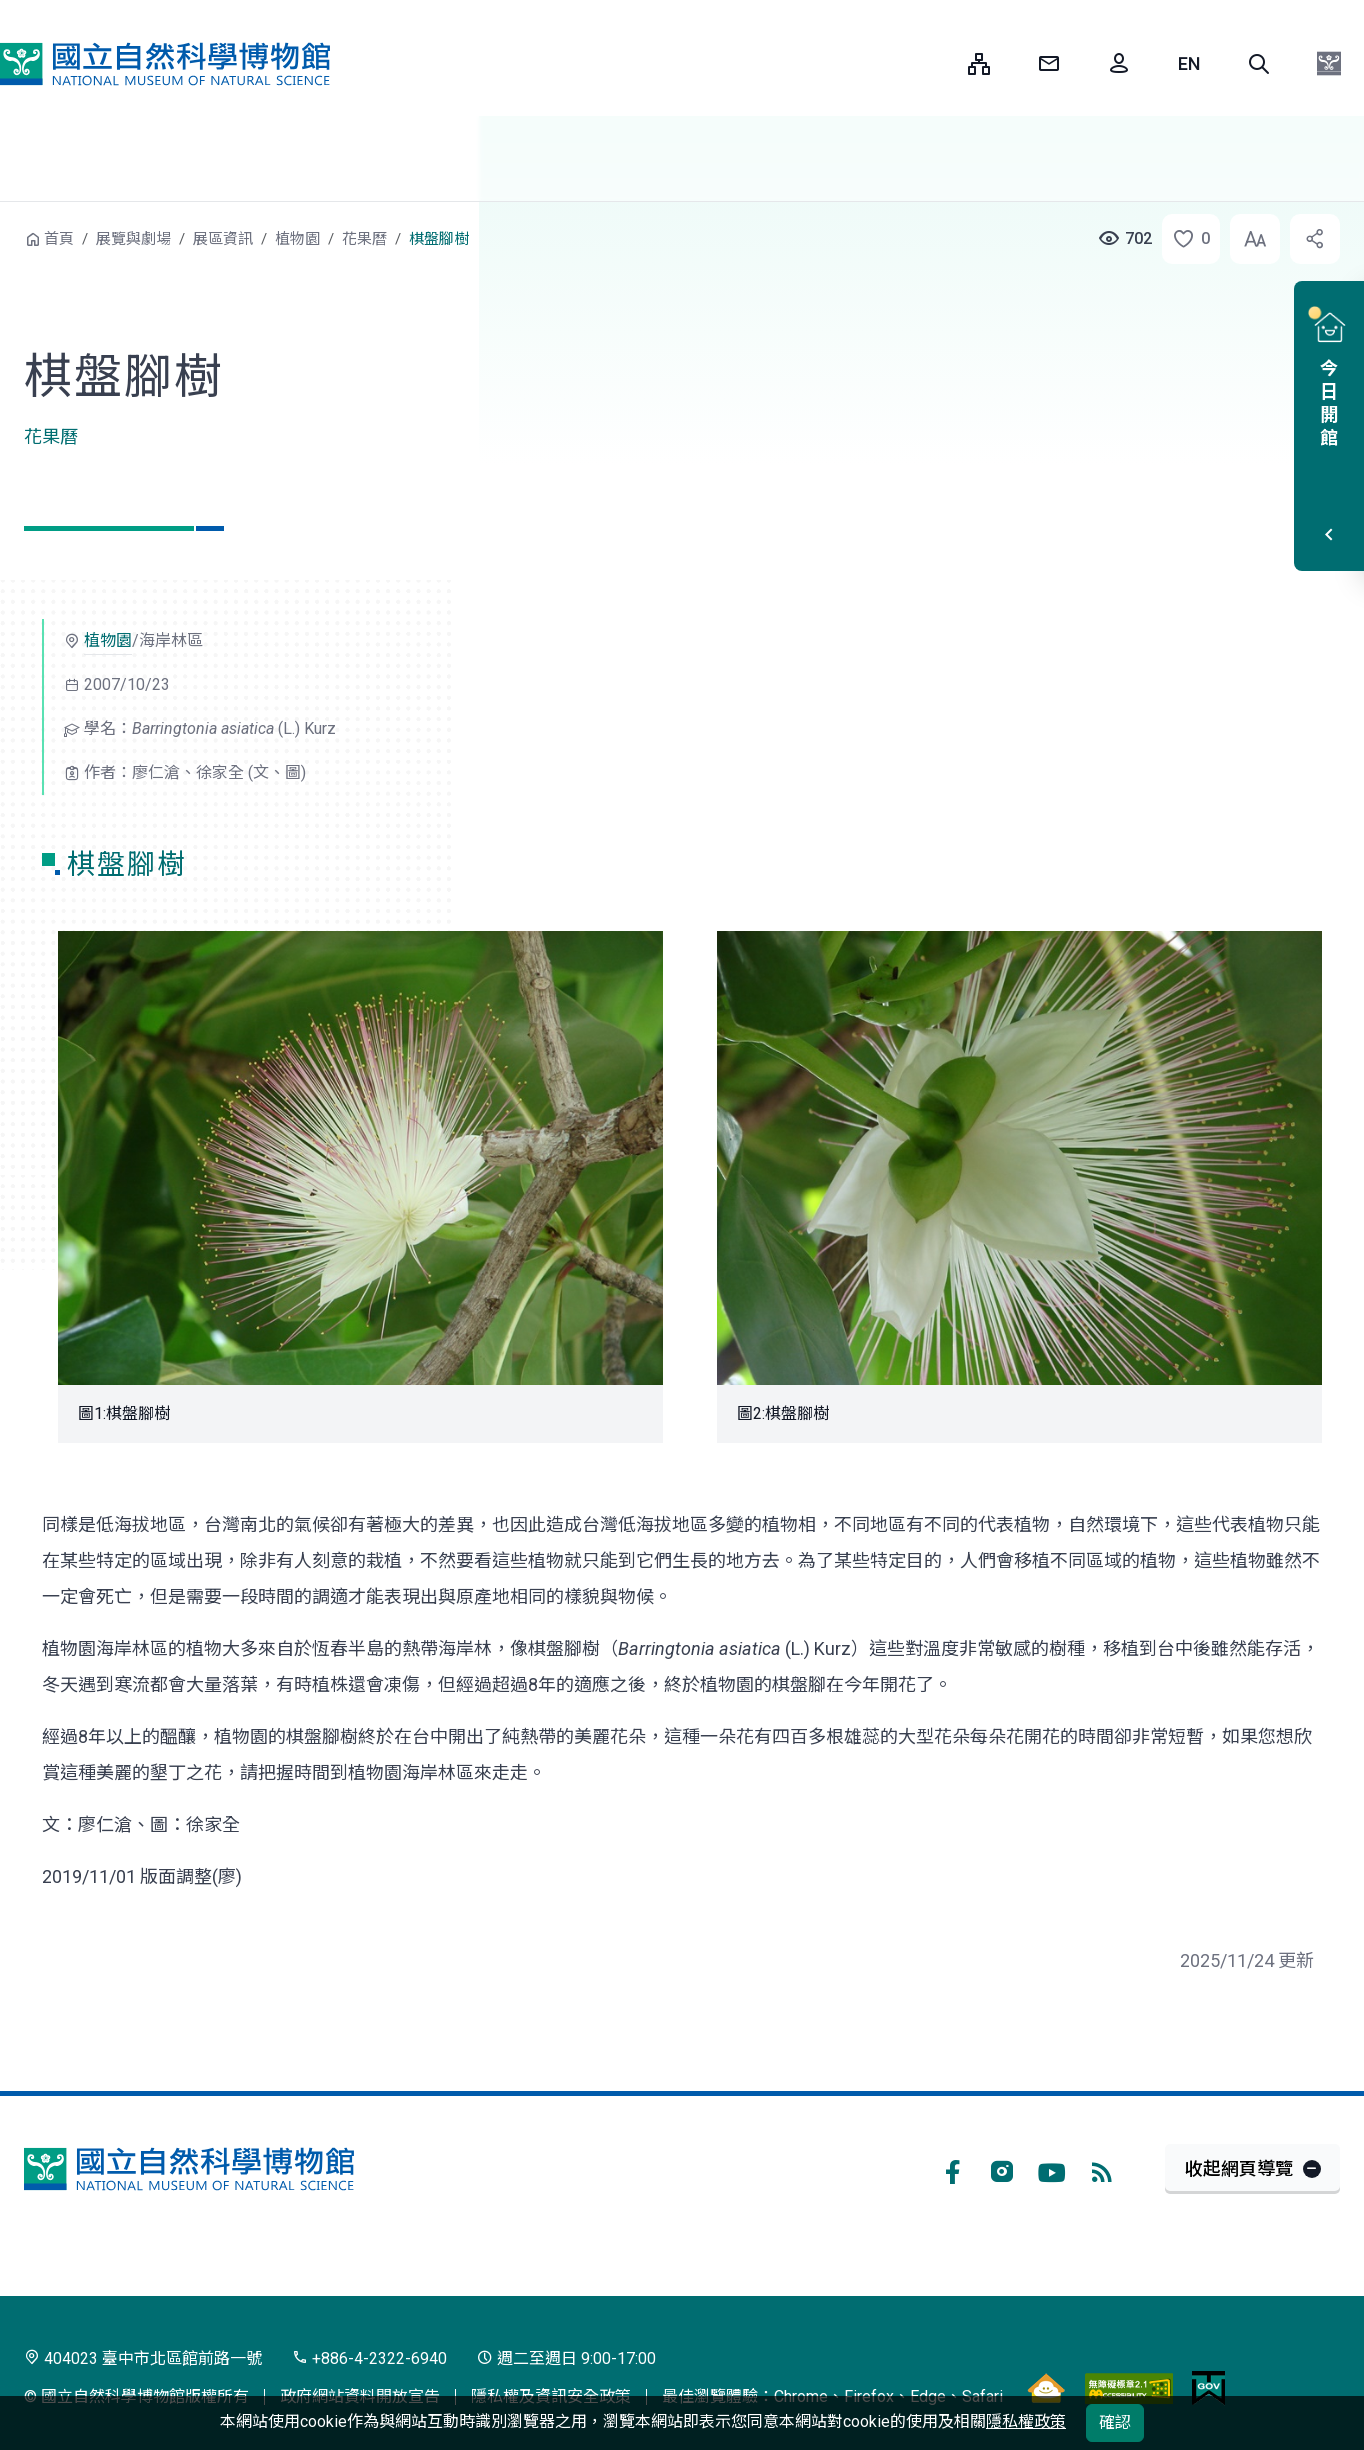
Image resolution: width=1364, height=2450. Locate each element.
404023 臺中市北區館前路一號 (143, 2358)
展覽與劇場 (133, 239)
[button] (1259, 64)
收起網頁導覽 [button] (1239, 2168)
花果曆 (364, 239)
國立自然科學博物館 (165, 64)
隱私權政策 (1026, 2421)
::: (938, 63)
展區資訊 (223, 239)
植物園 (297, 239)
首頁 (59, 239)
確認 (1115, 2422)
